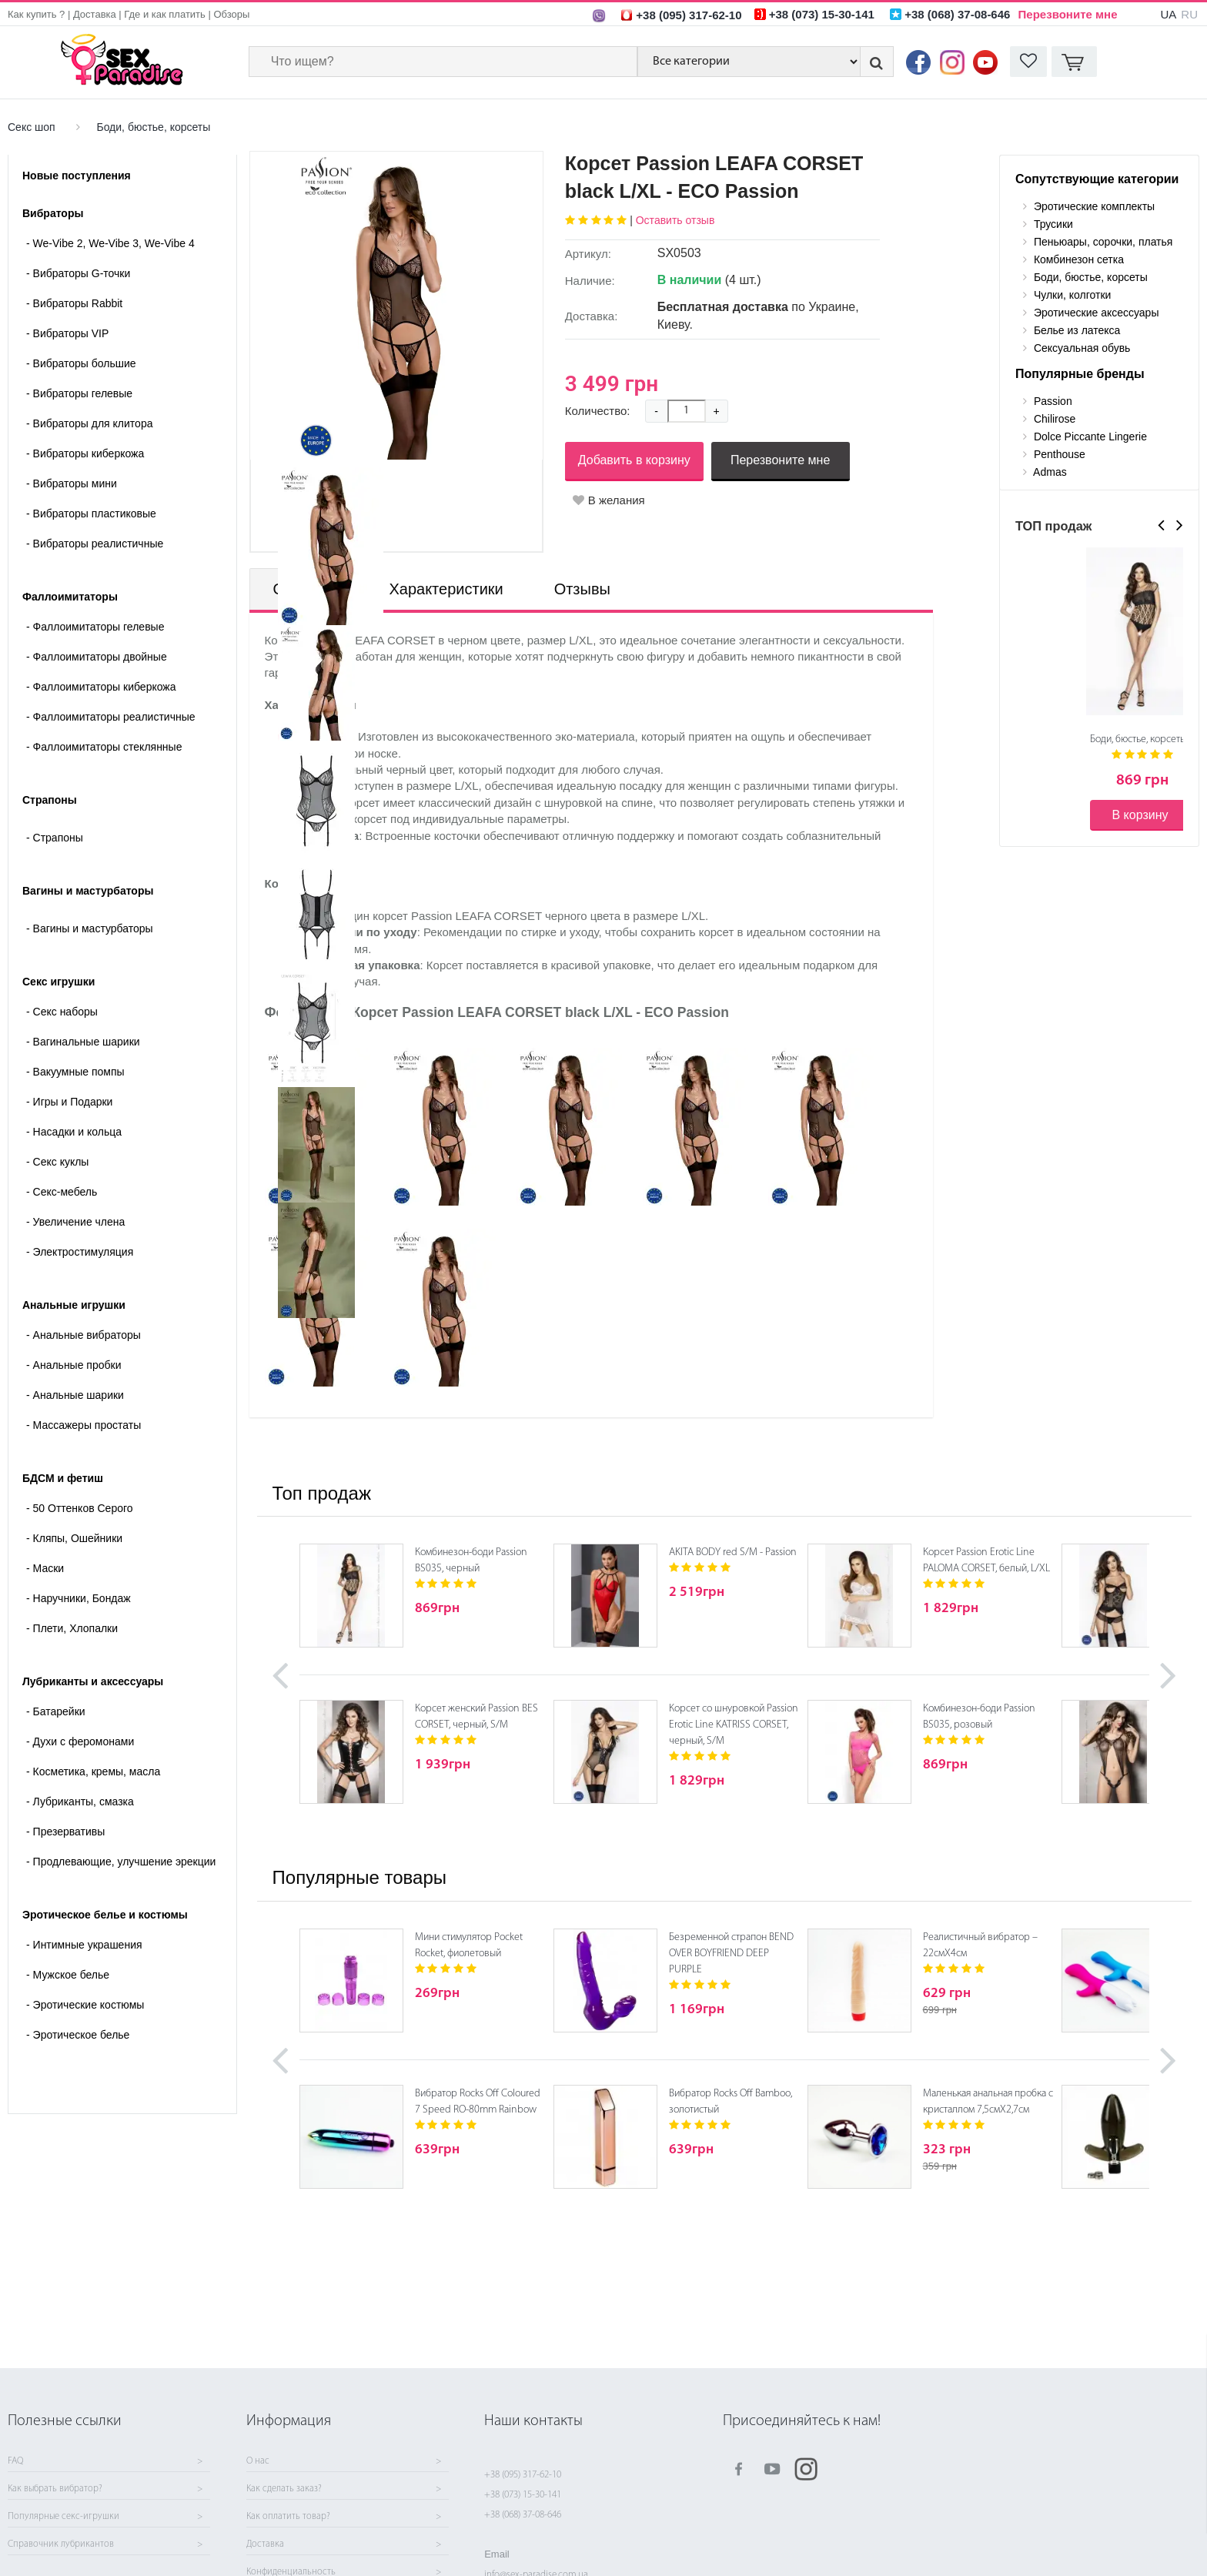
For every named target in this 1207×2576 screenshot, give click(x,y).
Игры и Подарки (69, 1102)
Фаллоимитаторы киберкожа (101, 687)
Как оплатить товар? (288, 2516)
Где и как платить (165, 14)
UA (1168, 14)
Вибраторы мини (71, 483)
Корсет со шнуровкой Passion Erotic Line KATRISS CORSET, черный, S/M (733, 1725)
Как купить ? (36, 14)
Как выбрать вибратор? (55, 2489)
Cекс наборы (62, 1011)
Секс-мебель (61, 1192)
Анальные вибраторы (83, 1335)
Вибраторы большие (81, 363)
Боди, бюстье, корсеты (153, 127)
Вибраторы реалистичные (94, 543)
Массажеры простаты (83, 1425)
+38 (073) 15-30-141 (522, 2495)
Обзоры (231, 14)
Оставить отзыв (675, 220)
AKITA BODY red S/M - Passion (733, 1552)
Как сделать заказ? (284, 2489)
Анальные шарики (75, 1395)
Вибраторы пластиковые (91, 513)
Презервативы (65, 1831)
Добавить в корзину (634, 460)
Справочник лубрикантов (61, 2544)
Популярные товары (359, 1877)
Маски (45, 1568)
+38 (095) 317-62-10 (522, 2475)
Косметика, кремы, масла (93, 1771)
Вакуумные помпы (75, 1072)
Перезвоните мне (1068, 14)
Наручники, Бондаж (78, 1598)
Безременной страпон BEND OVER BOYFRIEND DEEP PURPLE (731, 1953)
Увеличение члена (75, 1222)
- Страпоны (54, 837)
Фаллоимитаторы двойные (96, 657)
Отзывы (582, 588)
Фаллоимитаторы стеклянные (104, 747)
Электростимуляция (79, 1252)
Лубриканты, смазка (80, 1801)
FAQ (15, 2461)
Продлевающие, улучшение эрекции (121, 1861)
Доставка (94, 14)
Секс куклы (57, 1162)
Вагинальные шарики (83, 1041)
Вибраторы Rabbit (74, 303)
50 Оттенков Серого (79, 1508)
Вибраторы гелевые (79, 393)
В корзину (1140, 814)
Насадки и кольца (74, 1132)
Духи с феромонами (80, 1741)
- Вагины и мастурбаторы (89, 928)
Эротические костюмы (85, 2005)
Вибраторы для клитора (89, 423)
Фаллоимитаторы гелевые (95, 627)
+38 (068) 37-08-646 (522, 2515)
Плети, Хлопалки (72, 1628)
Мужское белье (67, 1975)
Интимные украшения (84, 1945)
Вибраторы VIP (67, 333)
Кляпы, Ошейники (74, 1538)
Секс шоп (31, 127)
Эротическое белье (77, 2035)
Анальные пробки (73, 1365)
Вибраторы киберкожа (85, 453)
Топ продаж (321, 1493)
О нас (257, 2461)
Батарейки (55, 1711)
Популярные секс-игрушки (63, 2516)
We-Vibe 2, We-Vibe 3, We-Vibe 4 (110, 243)
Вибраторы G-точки (78, 273)
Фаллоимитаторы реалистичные (111, 717)
